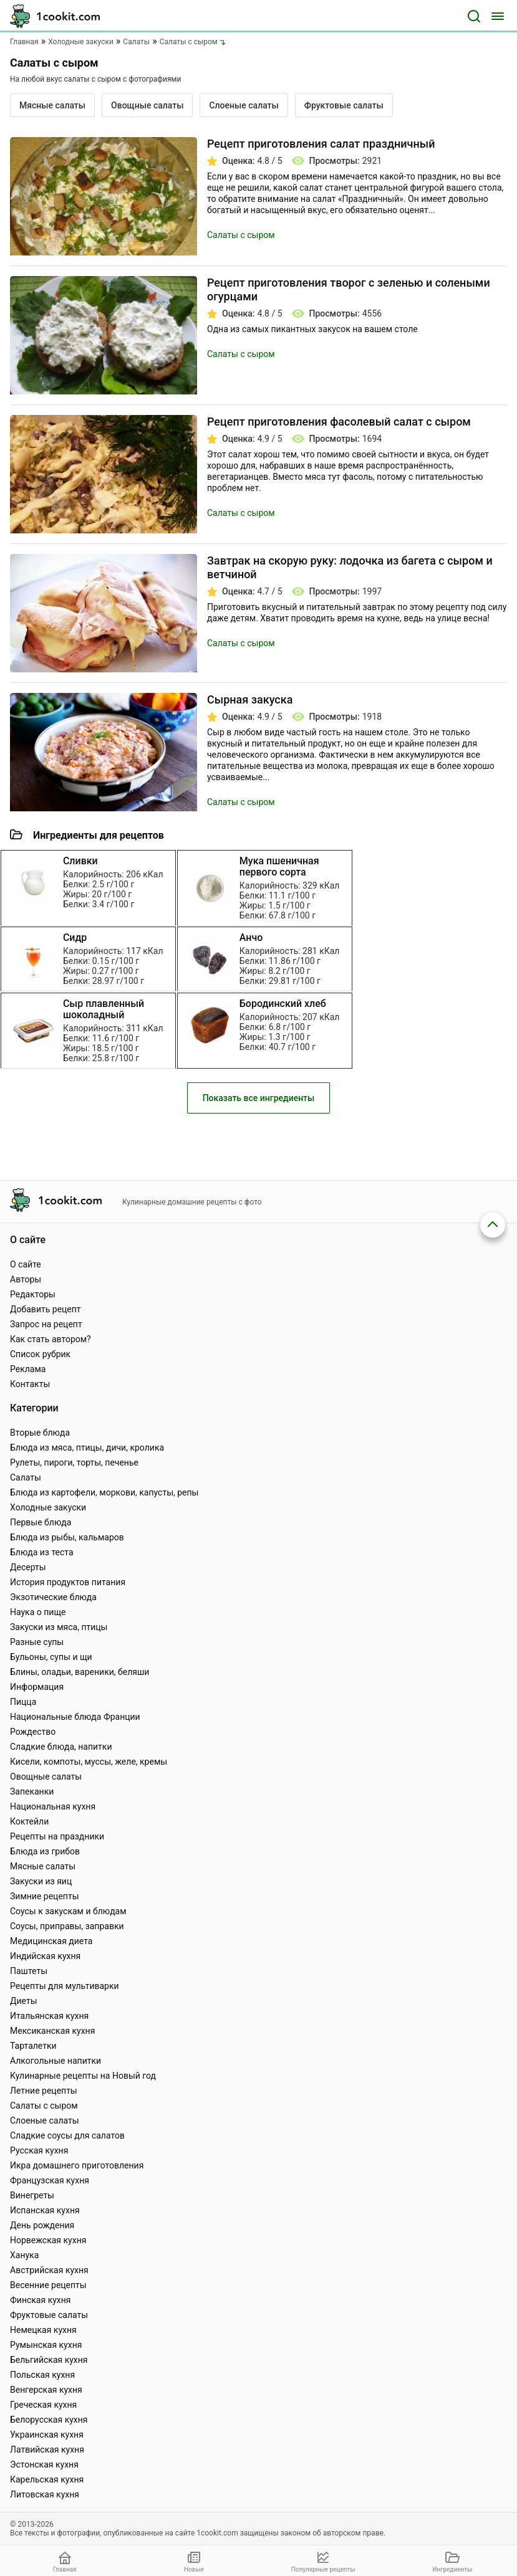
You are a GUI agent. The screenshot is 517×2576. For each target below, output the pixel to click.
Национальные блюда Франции (75, 1717)
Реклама (28, 1369)
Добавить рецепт (45, 1309)
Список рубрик (40, 1354)
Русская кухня (39, 2150)
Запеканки (32, 1791)
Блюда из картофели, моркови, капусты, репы (104, 1492)
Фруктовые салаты (344, 105)
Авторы (25, 1279)
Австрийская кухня (49, 2270)
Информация (37, 1687)
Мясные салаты (52, 105)
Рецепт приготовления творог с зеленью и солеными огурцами (348, 289)
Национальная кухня (52, 1806)
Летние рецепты (43, 2091)
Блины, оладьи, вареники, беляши (79, 1672)
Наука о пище (38, 1612)
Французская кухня (49, 2180)
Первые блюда (40, 1522)
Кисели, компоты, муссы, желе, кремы (88, 1762)
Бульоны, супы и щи (51, 1657)
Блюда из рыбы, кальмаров (67, 1537)
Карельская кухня (47, 2479)
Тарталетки (33, 2046)
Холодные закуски (48, 1507)
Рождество (33, 1732)
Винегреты (32, 2195)
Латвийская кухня (47, 2449)
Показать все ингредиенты (259, 1118)
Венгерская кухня (46, 2390)
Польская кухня (42, 2375)
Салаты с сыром (241, 235)
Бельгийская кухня (49, 2360)
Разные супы (37, 1642)
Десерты (28, 1567)
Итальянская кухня (49, 2016)
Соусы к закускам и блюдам (68, 1911)
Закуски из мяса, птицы (58, 1627)
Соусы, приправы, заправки (67, 1926)
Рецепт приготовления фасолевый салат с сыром (339, 421)
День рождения (42, 2225)
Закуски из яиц (41, 1881)
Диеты (23, 2001)
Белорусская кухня (49, 2420)
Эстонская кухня (44, 2464)
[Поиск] (474, 16)
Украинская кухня (47, 2435)
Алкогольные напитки (55, 2061)
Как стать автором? (50, 1339)
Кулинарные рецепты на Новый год (83, 2076)
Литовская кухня (44, 2494)
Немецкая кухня (43, 2330)
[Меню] (497, 16)
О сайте (25, 1264)
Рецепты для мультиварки (64, 1986)
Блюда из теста (42, 1552)
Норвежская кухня (48, 2240)
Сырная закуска (249, 699)
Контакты (30, 1384)
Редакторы (33, 1294)
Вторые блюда (40, 1433)
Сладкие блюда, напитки (61, 1747)
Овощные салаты (147, 105)
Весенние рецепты (48, 2285)
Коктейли (29, 1821)
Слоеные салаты (243, 105)
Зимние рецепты (44, 1896)
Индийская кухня (45, 1956)
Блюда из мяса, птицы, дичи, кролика (87, 1448)
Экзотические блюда (53, 1597)
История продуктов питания (67, 1582)
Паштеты (28, 1971)
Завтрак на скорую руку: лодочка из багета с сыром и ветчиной (350, 567)
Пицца (23, 1702)
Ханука (24, 2255)
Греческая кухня (43, 2405)
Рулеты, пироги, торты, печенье (74, 1462)
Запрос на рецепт (46, 1324)
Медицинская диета (51, 1941)
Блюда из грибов (45, 1851)
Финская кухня (40, 2300)
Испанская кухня (45, 2210)
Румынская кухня (46, 2345)
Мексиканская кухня (52, 2031)
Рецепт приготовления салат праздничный (321, 143)
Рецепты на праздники (57, 1836)
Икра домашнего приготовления (76, 2165)
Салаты (25, 1477)
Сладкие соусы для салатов (67, 2135)
